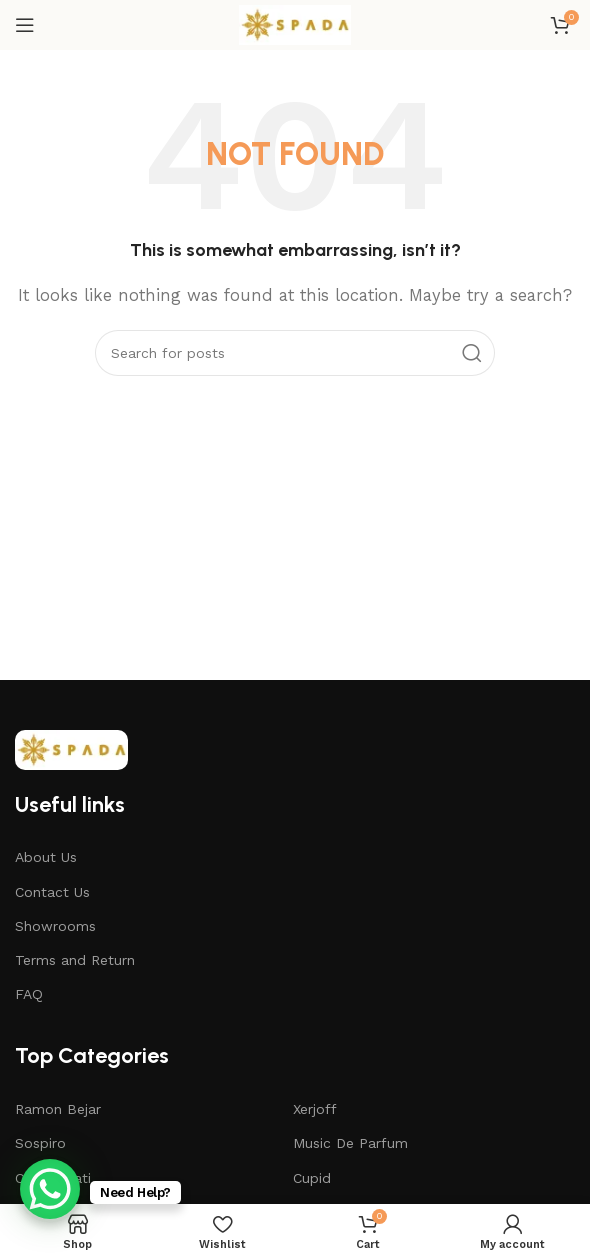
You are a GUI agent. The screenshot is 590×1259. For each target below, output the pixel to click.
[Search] (295, 353)
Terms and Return (75, 960)
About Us (46, 857)
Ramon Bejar (58, 1109)
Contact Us (52, 892)
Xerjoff (315, 1109)
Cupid (312, 1178)
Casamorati (53, 1178)
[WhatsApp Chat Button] (50, 1189)
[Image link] (71, 748)
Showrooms (55, 926)
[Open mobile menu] (25, 25)
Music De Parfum (350, 1143)
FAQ (29, 994)
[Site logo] (295, 24)
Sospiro (40, 1143)
